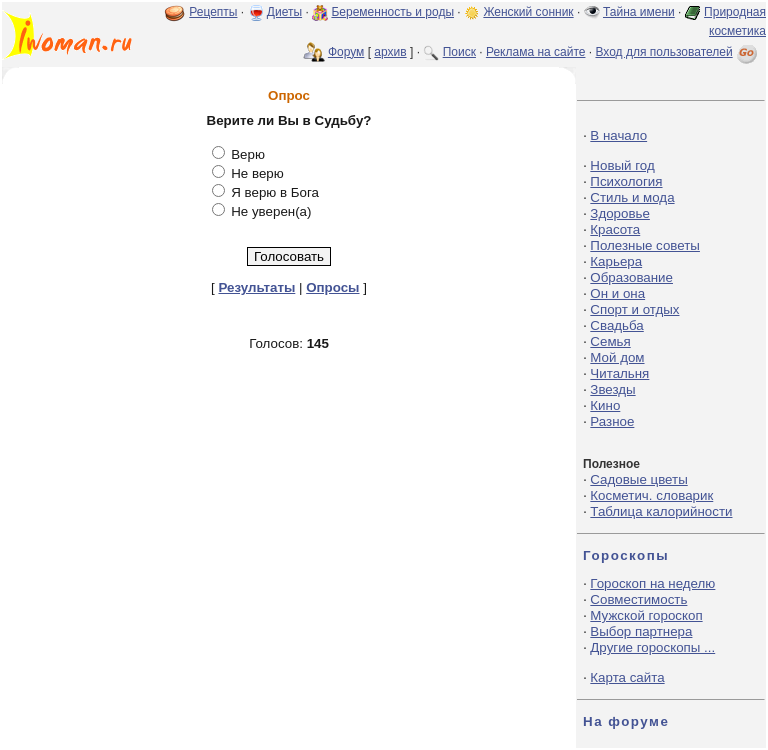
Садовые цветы (638, 479)
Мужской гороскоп (646, 615)
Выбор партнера (641, 631)
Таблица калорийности (661, 511)
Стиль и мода (632, 197)
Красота (615, 229)
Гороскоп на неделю (652, 583)
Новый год (622, 165)
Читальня (619, 373)
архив (390, 52)
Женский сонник (528, 12)
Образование (631, 277)
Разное (612, 421)
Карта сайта (627, 677)
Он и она (617, 293)
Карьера (616, 261)
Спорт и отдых (634, 309)
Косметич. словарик (651, 495)
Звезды (612, 389)
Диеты (284, 12)
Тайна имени (639, 12)
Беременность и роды (392, 12)
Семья (610, 341)
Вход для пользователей (678, 52)
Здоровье (620, 213)
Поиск (459, 52)
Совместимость (638, 599)
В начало (618, 135)
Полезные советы (645, 245)
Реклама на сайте (536, 52)
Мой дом (617, 357)
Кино (605, 405)
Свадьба (616, 325)
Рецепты (213, 12)
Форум (346, 52)
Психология (626, 181)
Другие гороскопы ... (652, 647)
